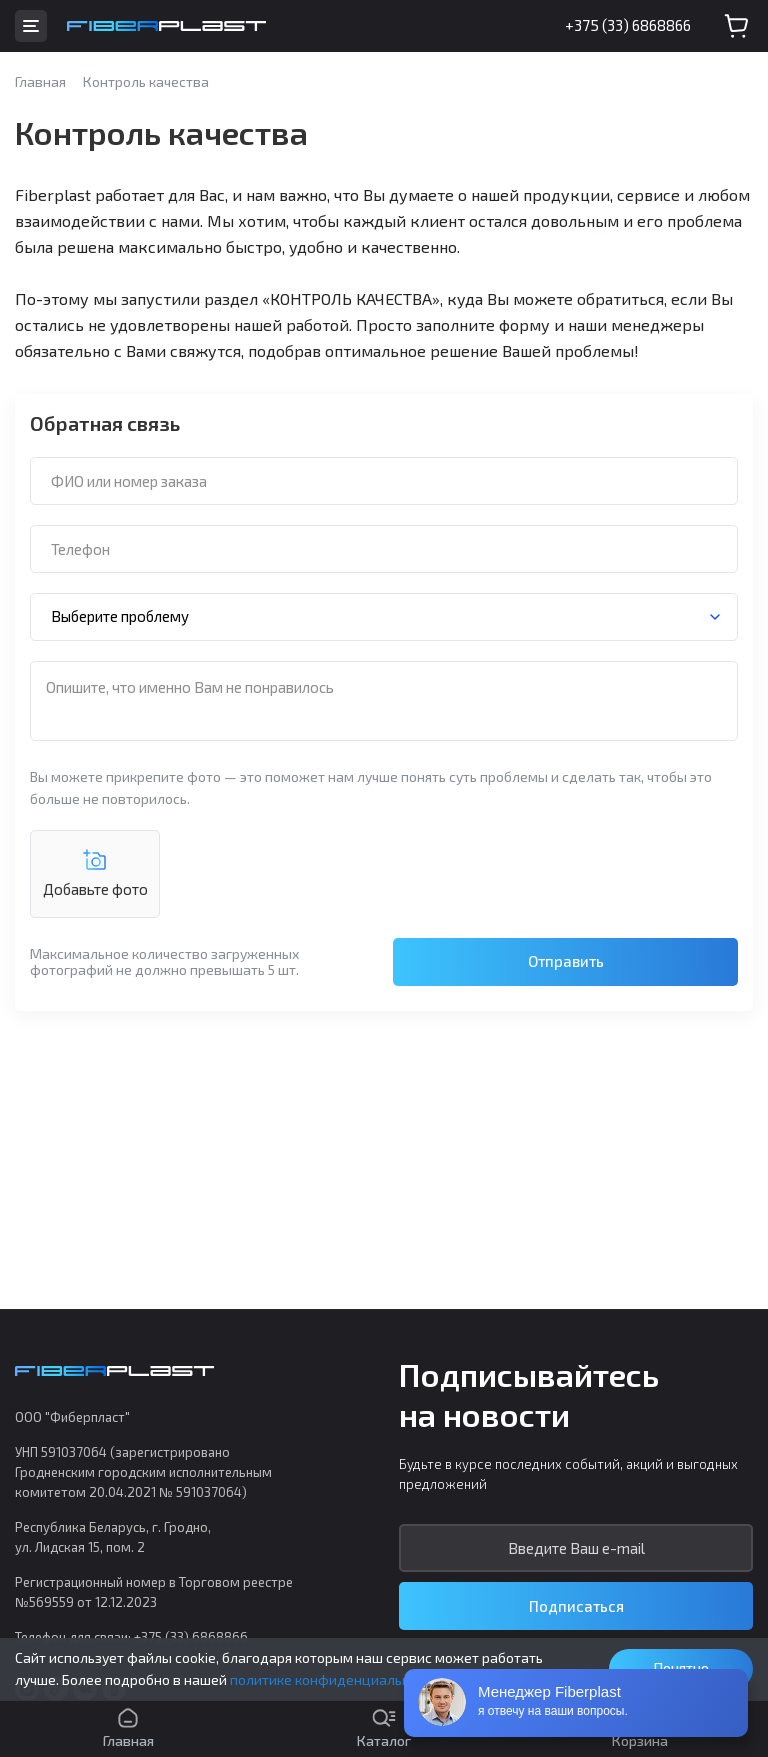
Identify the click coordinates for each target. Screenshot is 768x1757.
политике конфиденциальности (335, 1679)
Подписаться (576, 1606)
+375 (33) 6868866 (628, 25)
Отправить (566, 961)
